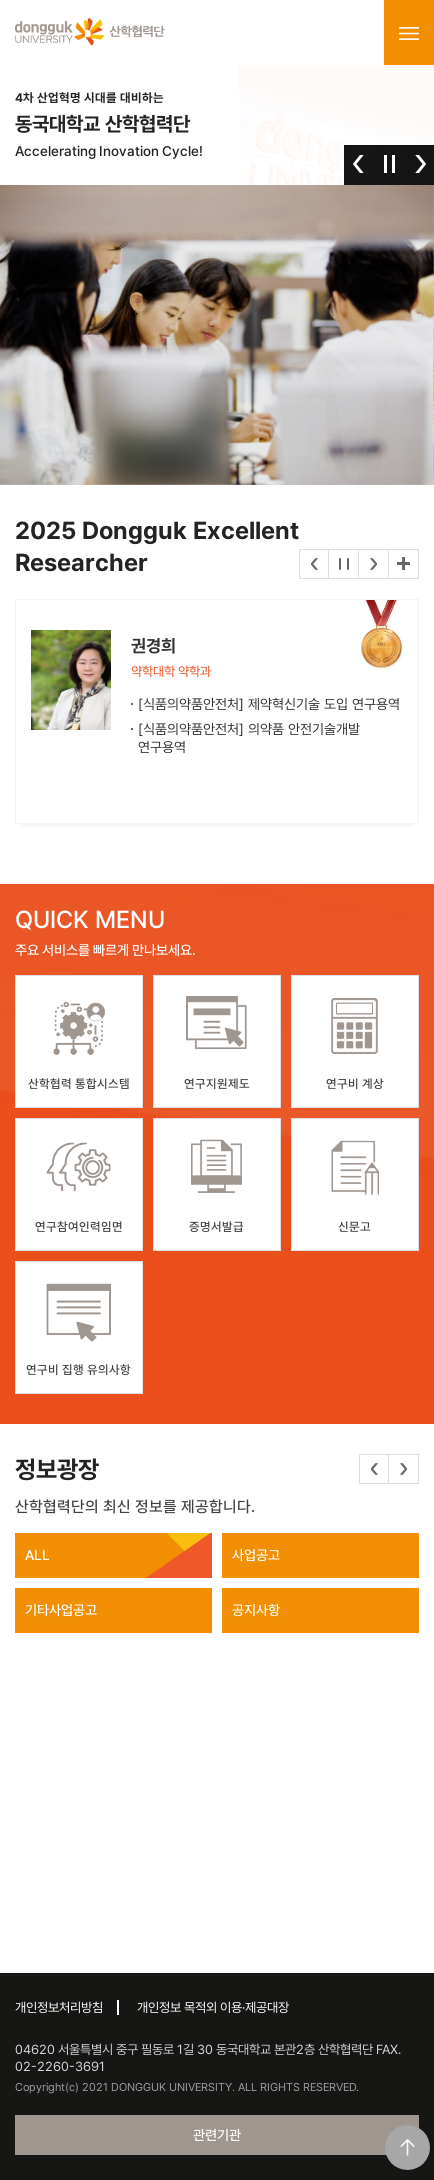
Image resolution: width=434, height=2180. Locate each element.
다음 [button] (420, 164)
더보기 (403, 564)
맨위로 (407, 2147)
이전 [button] (358, 164)
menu (409, 33)
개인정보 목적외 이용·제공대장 (213, 2007)
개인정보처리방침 (59, 2007)
